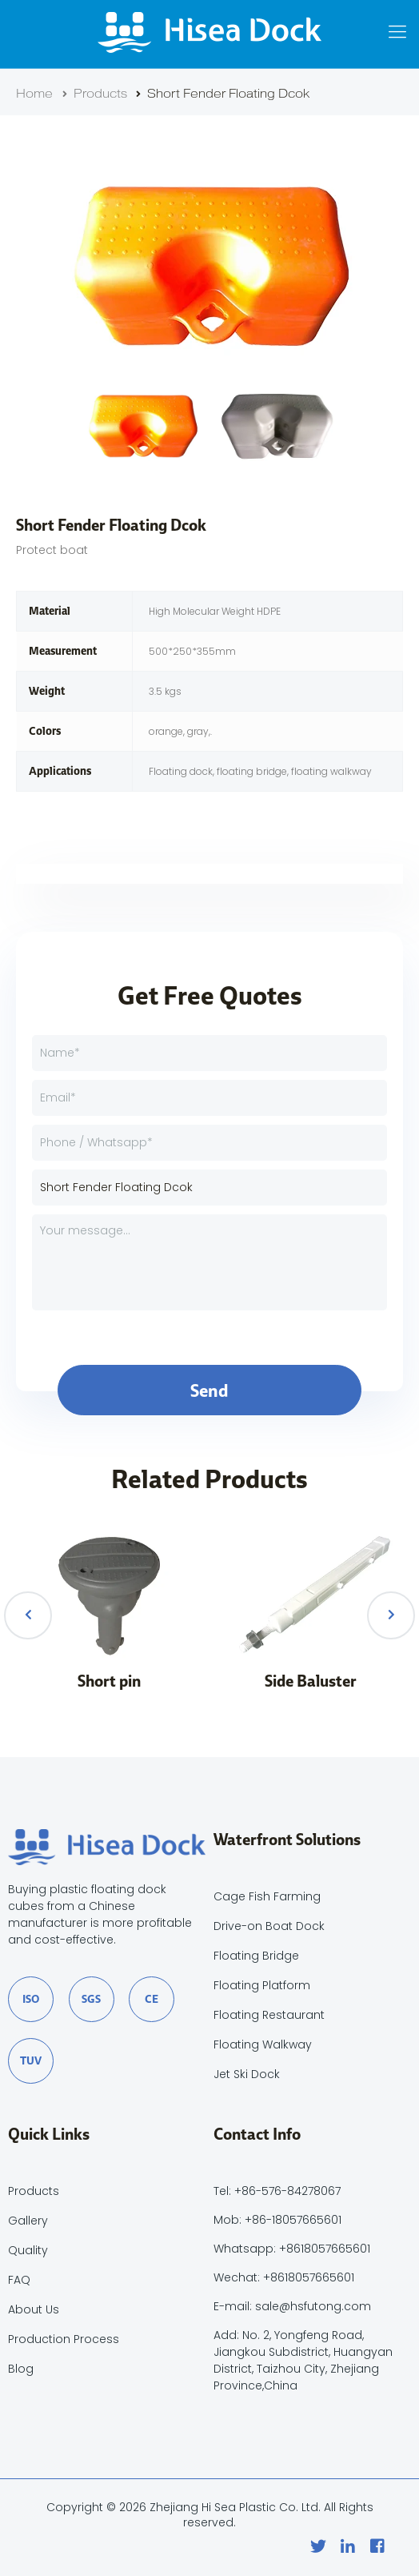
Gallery (28, 2221)
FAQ (19, 2280)
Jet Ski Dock (246, 2074)
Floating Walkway (262, 2044)
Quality (28, 2250)
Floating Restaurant (269, 2015)
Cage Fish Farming (267, 1896)
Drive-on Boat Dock (269, 1926)
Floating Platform (261, 1985)
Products (91, 94)
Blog (21, 2369)
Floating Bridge (256, 1956)
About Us (33, 2309)
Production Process (63, 2339)
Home (34, 94)
